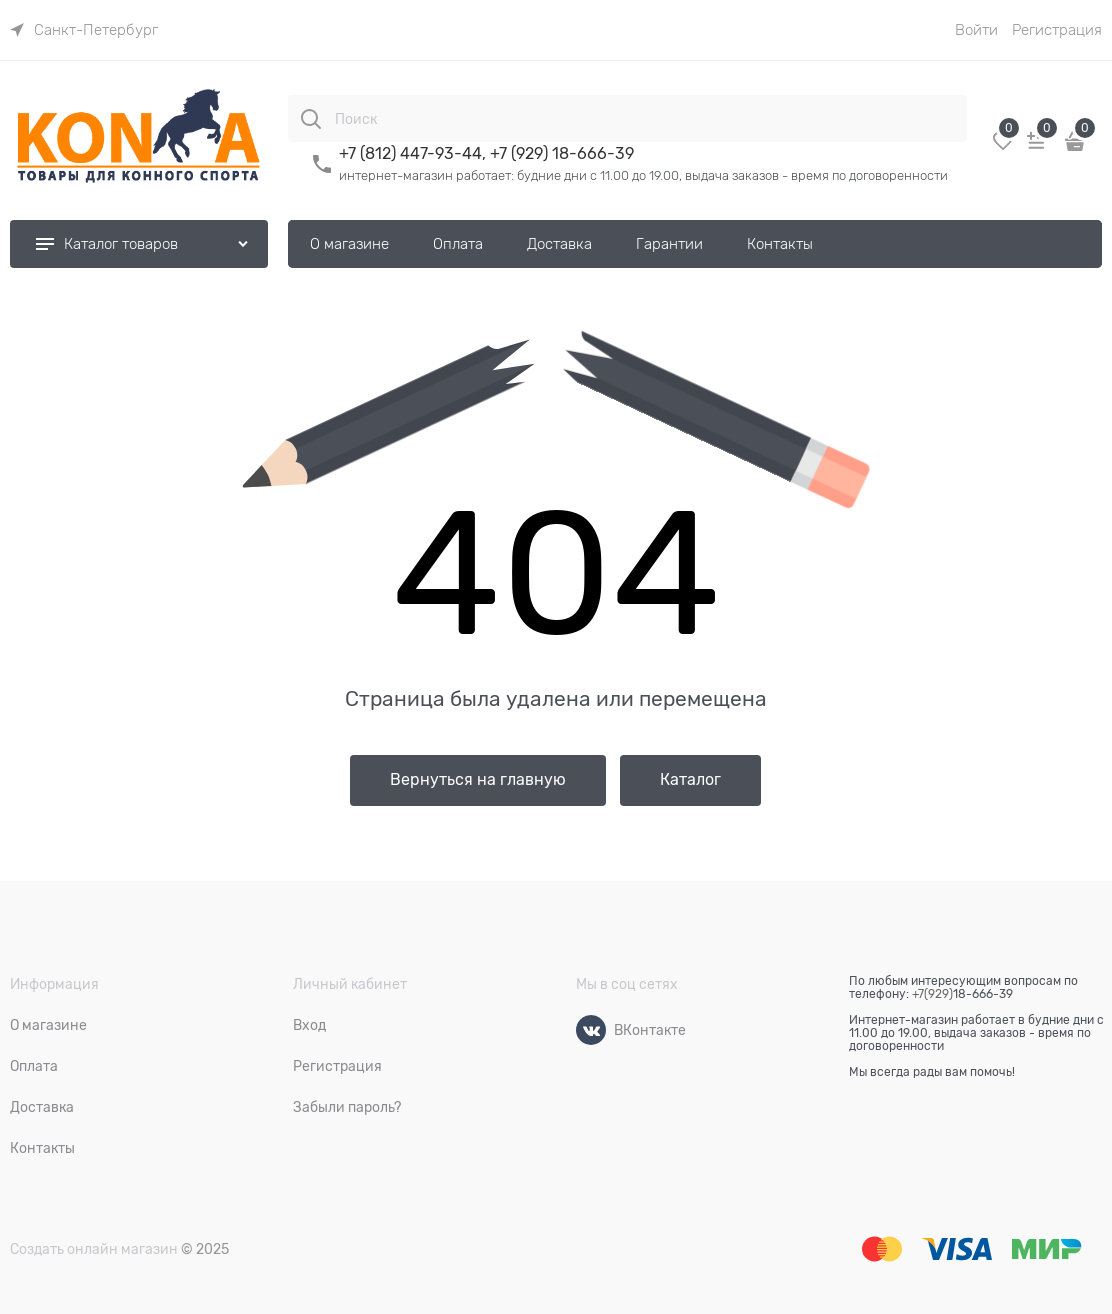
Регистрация (1057, 30)
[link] (84, 30)
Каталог (690, 780)
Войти (976, 30)
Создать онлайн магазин (94, 1249)
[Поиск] (311, 119)
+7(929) (932, 994)
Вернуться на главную (478, 780)
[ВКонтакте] (591, 1030)
